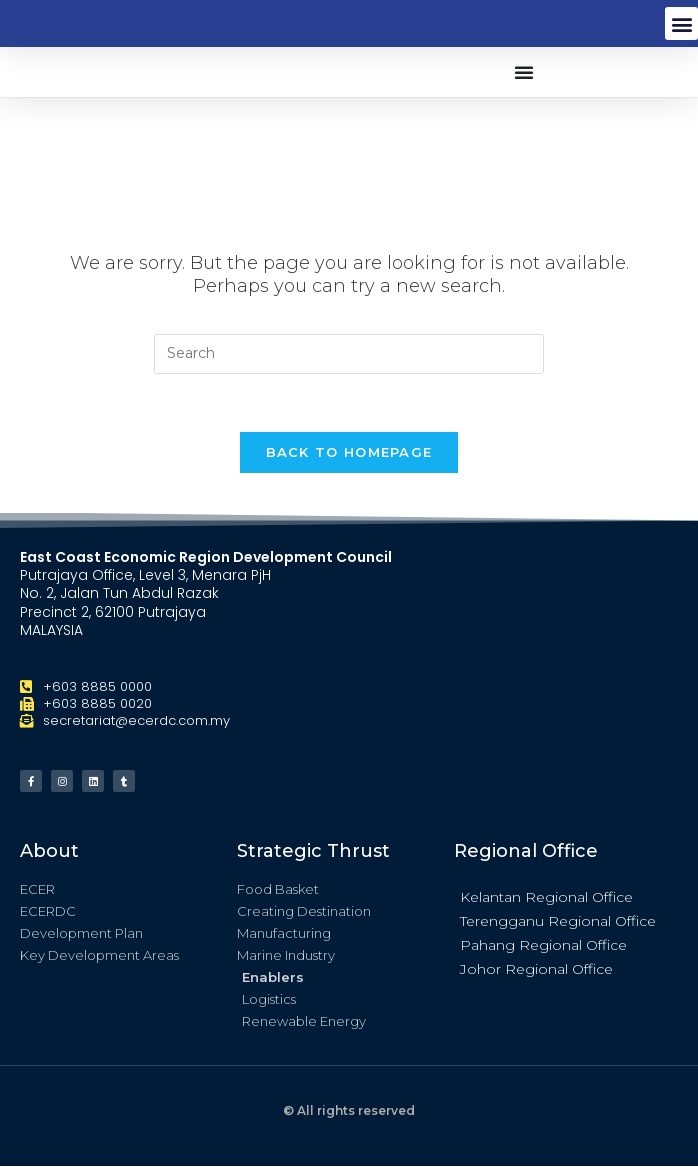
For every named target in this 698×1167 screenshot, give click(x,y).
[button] (681, 23)
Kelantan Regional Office (546, 899)
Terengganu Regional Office (558, 923)
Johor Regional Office (536, 971)
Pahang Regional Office (543, 947)
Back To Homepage (349, 454)
